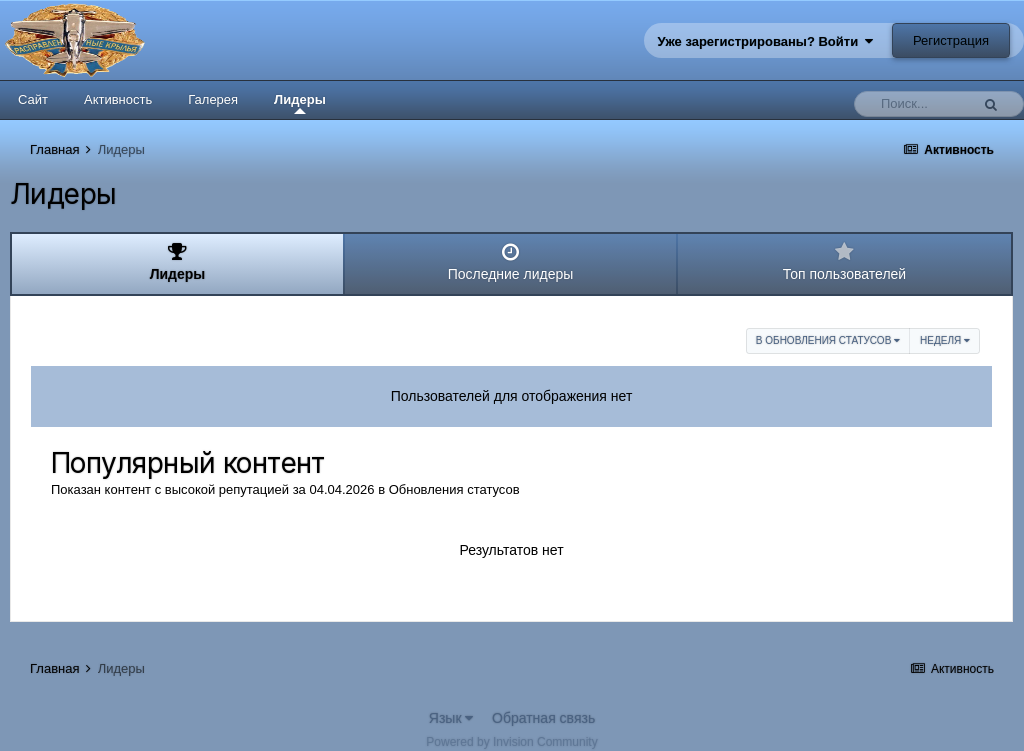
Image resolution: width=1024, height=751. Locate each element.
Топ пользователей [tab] (844, 262)
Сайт (33, 99)
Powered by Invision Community (511, 742)
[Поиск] (917, 104)
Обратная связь (543, 718)
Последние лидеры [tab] (510, 262)
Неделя (945, 340)
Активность (118, 99)
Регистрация (951, 40)
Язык (451, 718)
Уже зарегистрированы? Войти (766, 41)
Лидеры (300, 103)
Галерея (213, 99)
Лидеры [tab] (177, 262)
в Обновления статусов (828, 340)
